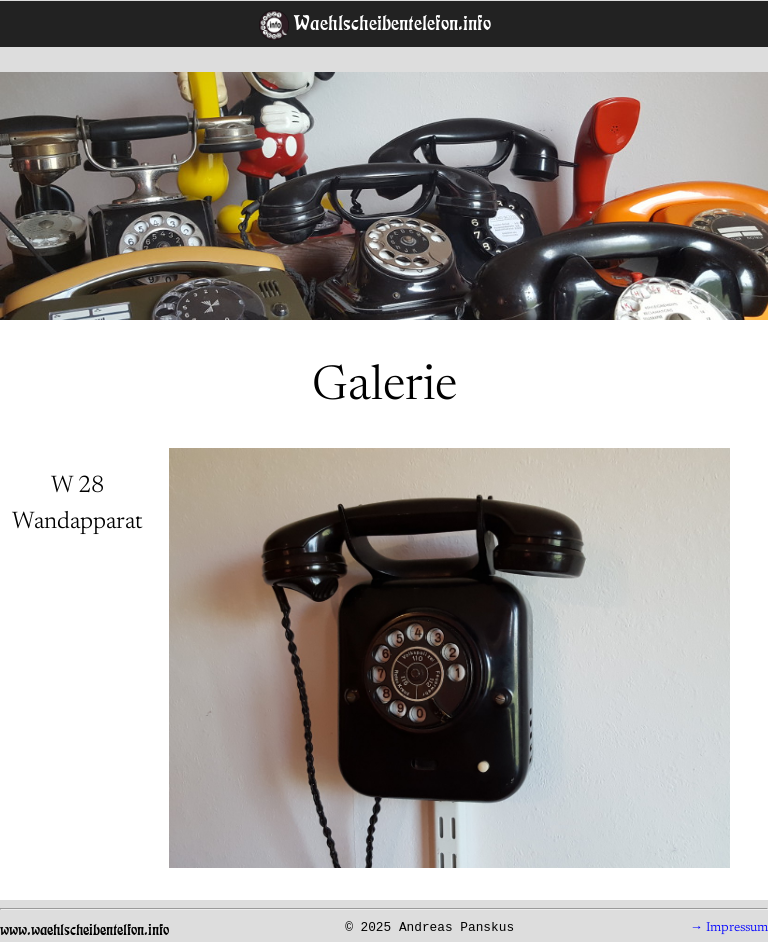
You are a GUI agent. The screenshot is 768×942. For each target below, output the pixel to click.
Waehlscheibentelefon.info (390, 23)
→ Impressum (729, 928)
